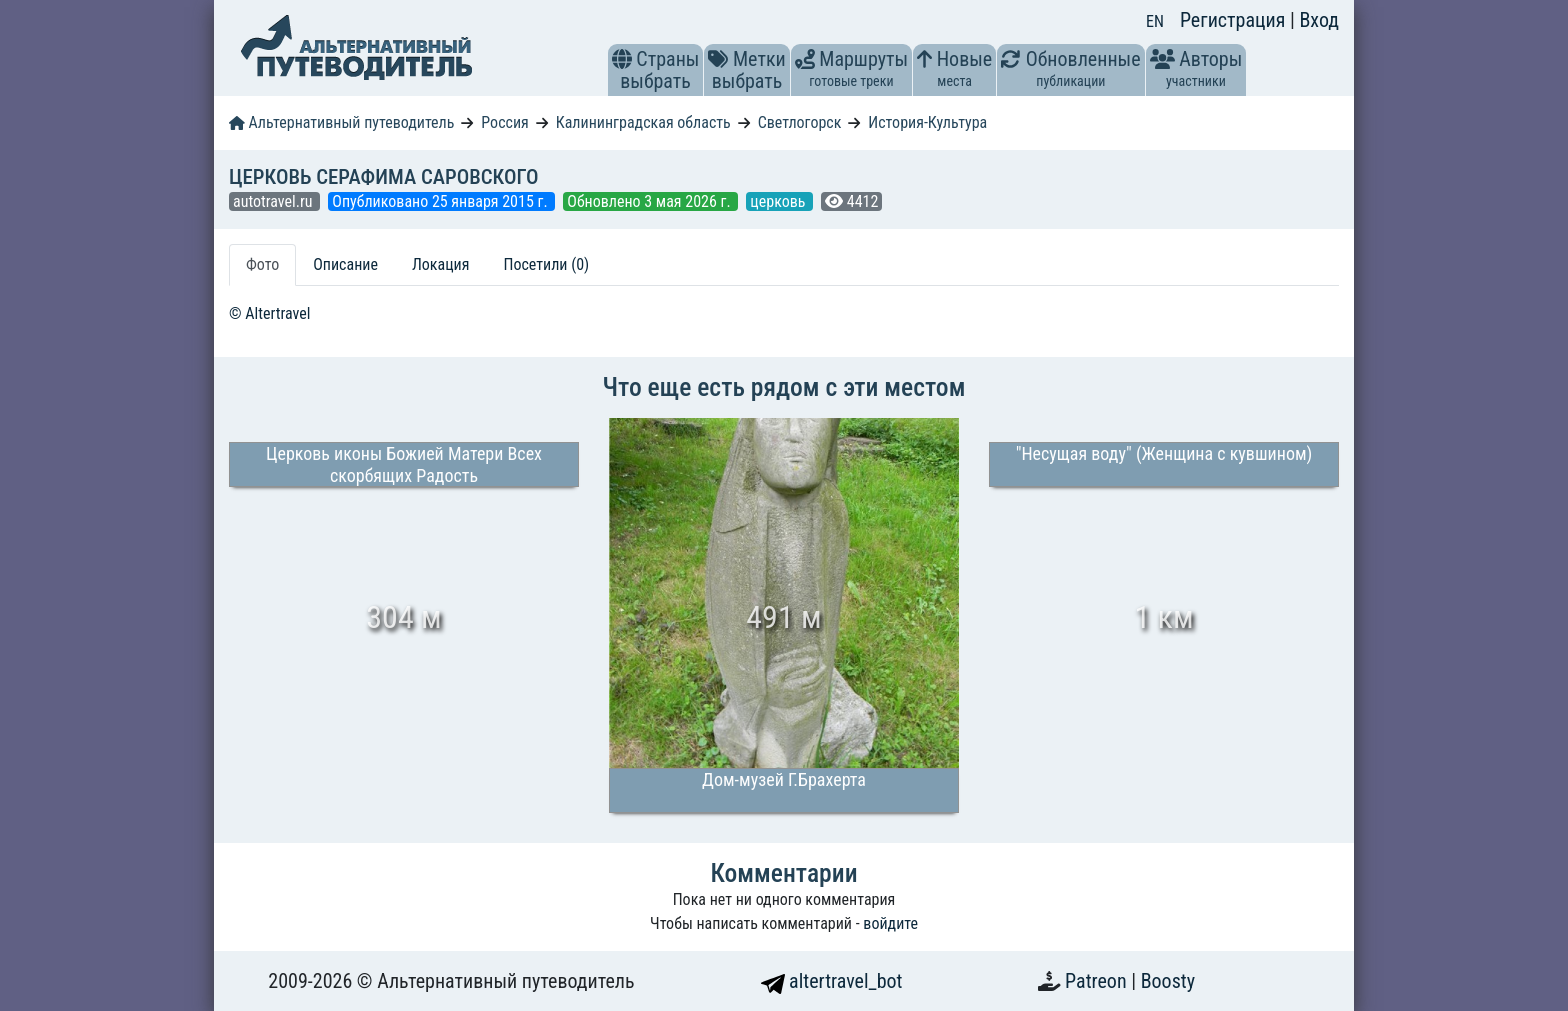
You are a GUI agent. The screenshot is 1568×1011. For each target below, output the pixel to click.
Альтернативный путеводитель (341, 122)
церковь (779, 201)
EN (1155, 21)
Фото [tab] (262, 264)
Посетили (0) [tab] (546, 264)
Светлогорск (800, 122)
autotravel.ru (274, 201)
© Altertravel (269, 313)
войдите (890, 923)
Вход (1319, 20)
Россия (504, 122)
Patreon (1098, 981)
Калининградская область (643, 122)
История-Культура (927, 122)
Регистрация (1235, 20)
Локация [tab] (441, 264)
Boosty (1168, 981)
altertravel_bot (832, 981)
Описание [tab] (345, 264)
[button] (622, 59)
